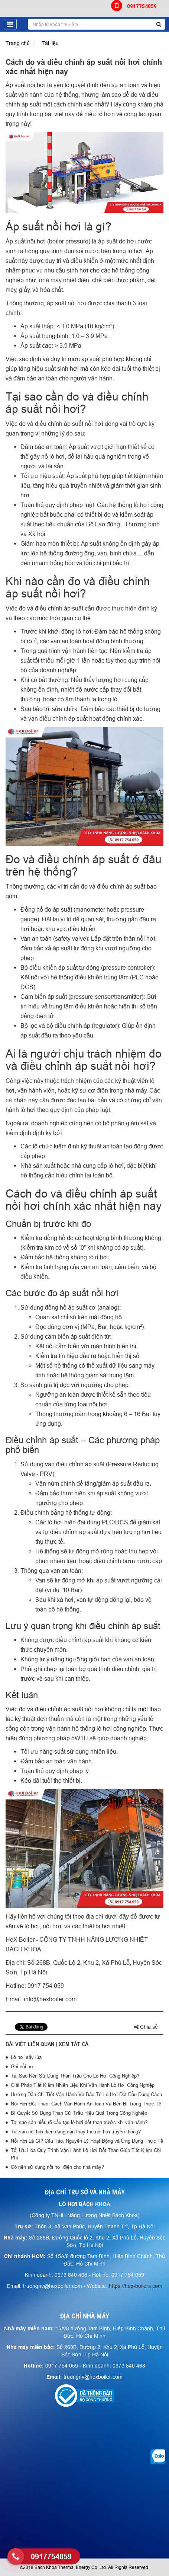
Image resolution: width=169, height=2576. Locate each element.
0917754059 (134, 5)
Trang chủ (18, 43)
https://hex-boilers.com (135, 2286)
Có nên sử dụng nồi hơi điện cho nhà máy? (57, 2167)
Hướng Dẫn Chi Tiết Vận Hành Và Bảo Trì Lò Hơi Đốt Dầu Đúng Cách (86, 2094)
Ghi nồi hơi (23, 2066)
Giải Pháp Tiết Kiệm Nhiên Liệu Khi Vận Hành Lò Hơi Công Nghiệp (83, 2085)
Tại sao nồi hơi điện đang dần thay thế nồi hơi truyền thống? (76, 2132)
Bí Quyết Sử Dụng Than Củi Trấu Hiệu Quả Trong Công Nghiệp (79, 2113)
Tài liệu (50, 43)
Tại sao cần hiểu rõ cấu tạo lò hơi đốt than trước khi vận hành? (79, 2122)
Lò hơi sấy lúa (26, 2057)
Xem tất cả (73, 2044)
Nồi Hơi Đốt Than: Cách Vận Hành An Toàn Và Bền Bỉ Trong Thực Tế (86, 2104)
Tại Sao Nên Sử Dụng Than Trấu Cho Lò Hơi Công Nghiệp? (75, 2076)
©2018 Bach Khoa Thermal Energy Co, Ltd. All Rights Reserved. (84, 2567)
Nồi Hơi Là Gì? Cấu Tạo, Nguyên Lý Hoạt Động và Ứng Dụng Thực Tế (87, 2141)
